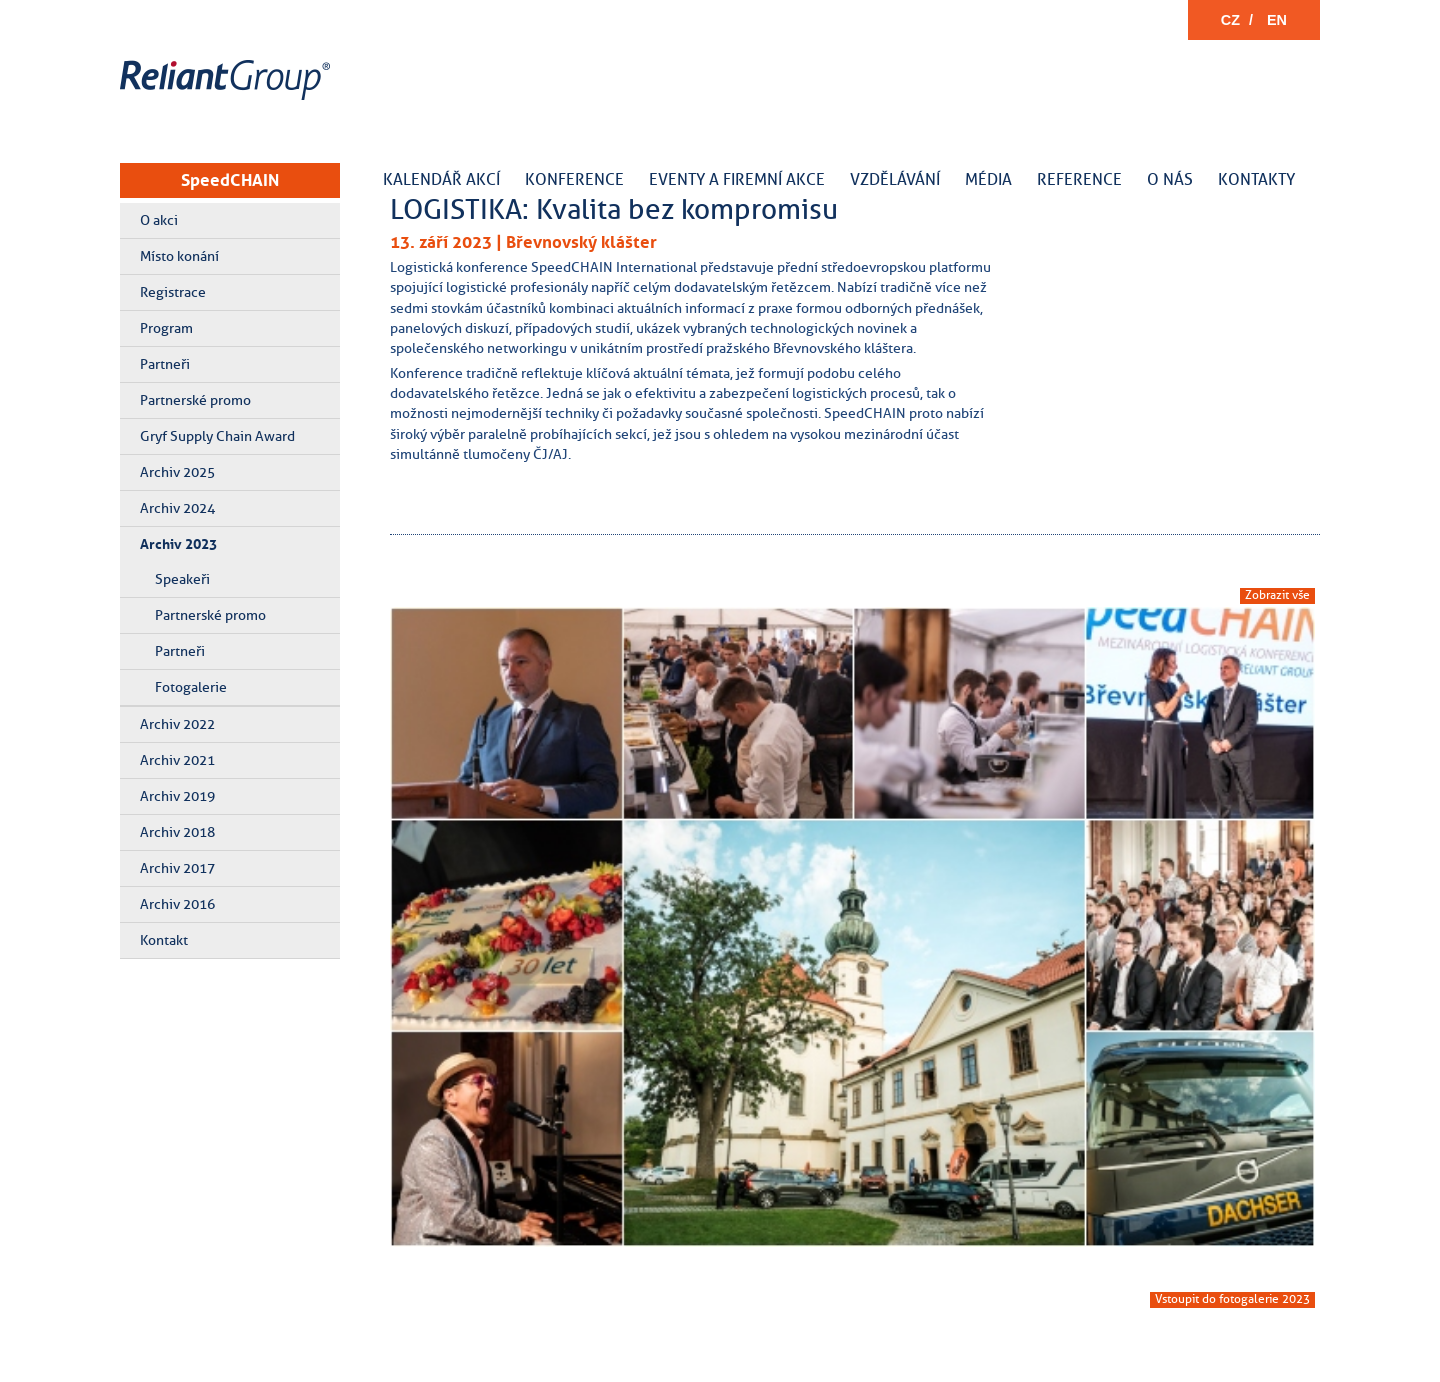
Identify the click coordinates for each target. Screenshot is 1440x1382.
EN (1277, 20)
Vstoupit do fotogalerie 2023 (1232, 1299)
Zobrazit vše (1277, 595)
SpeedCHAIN (230, 180)
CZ (1230, 20)
